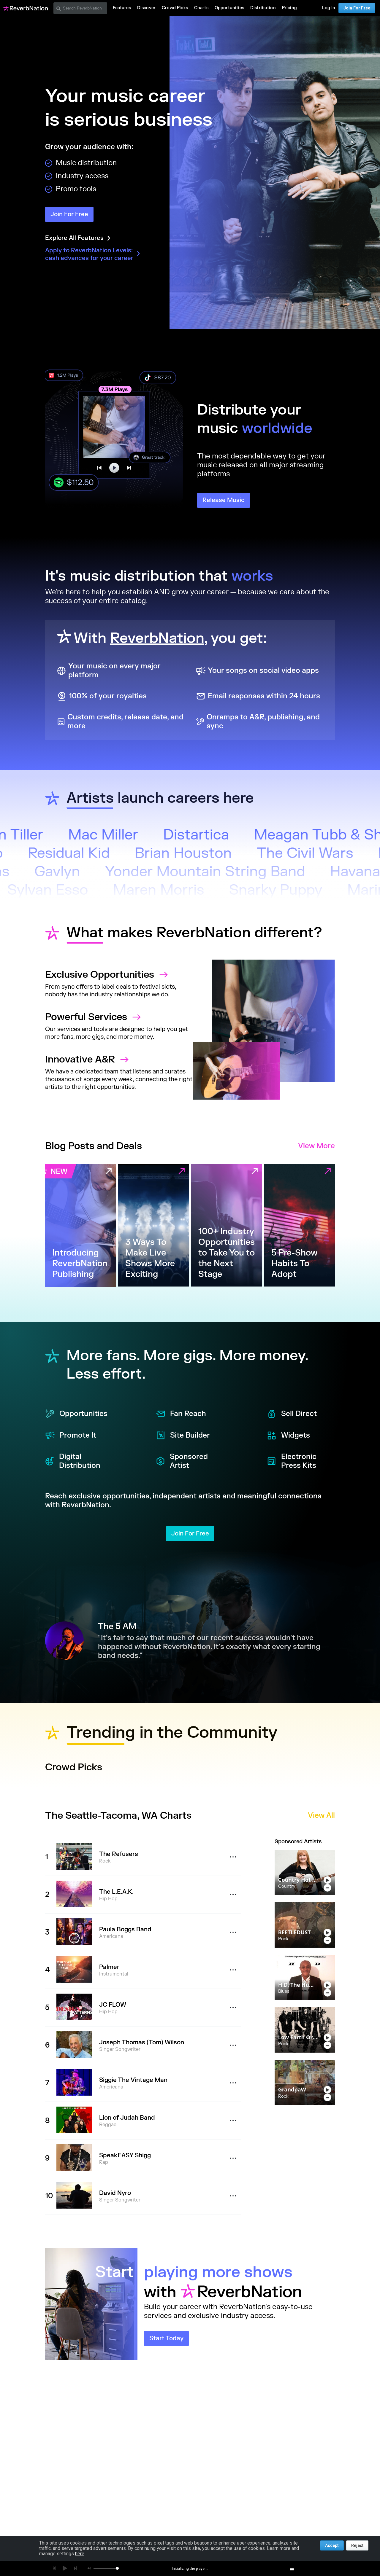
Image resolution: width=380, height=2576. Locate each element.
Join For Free (356, 8)
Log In (328, 7)
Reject (357, 2545)
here (79, 2553)
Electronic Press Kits (291, 1461)
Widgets (288, 1435)
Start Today (166, 2338)
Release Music (223, 500)
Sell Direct (292, 1414)
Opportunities (76, 1414)
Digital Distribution (72, 1461)
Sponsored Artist (182, 1461)
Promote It (70, 1435)
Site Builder (183, 1435)
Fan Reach (181, 1414)
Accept (332, 2545)
